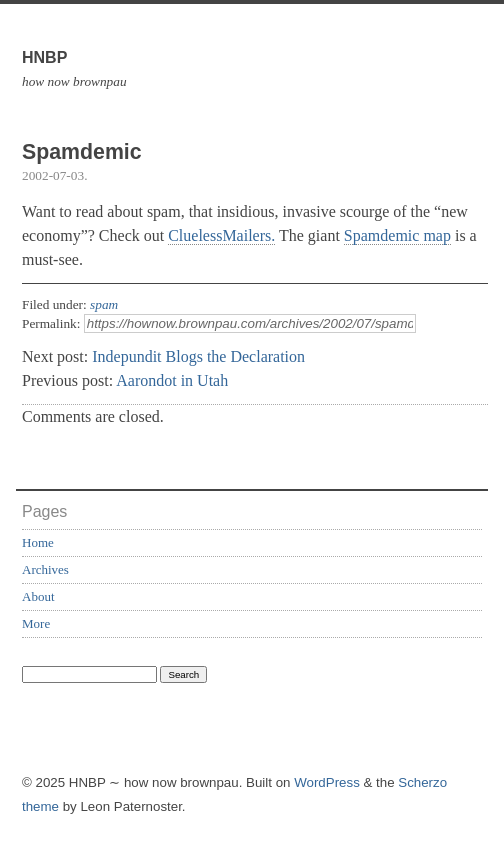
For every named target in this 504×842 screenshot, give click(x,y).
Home (38, 542)
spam (104, 304)
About (38, 596)
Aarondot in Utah (172, 380)
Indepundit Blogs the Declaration (198, 356)
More (36, 623)
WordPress (327, 782)
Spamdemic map (397, 235)
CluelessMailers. (221, 235)
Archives (45, 569)
